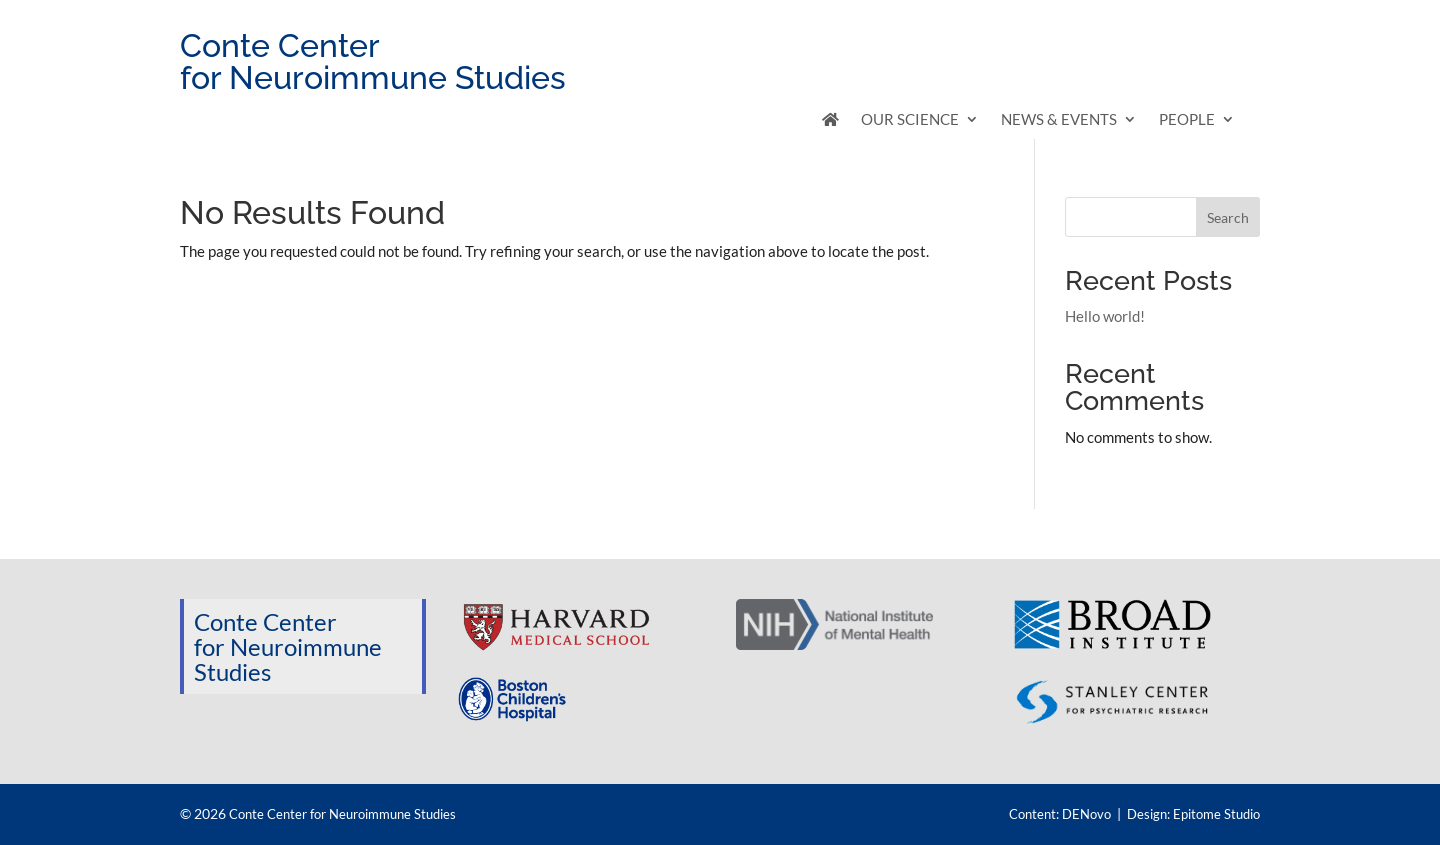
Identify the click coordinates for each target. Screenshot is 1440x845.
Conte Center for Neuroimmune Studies (342, 814)
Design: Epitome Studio (1193, 814)
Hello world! (1105, 316)
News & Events (1059, 120)
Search (1228, 217)
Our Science (910, 120)
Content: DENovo (1060, 814)
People (1187, 120)
